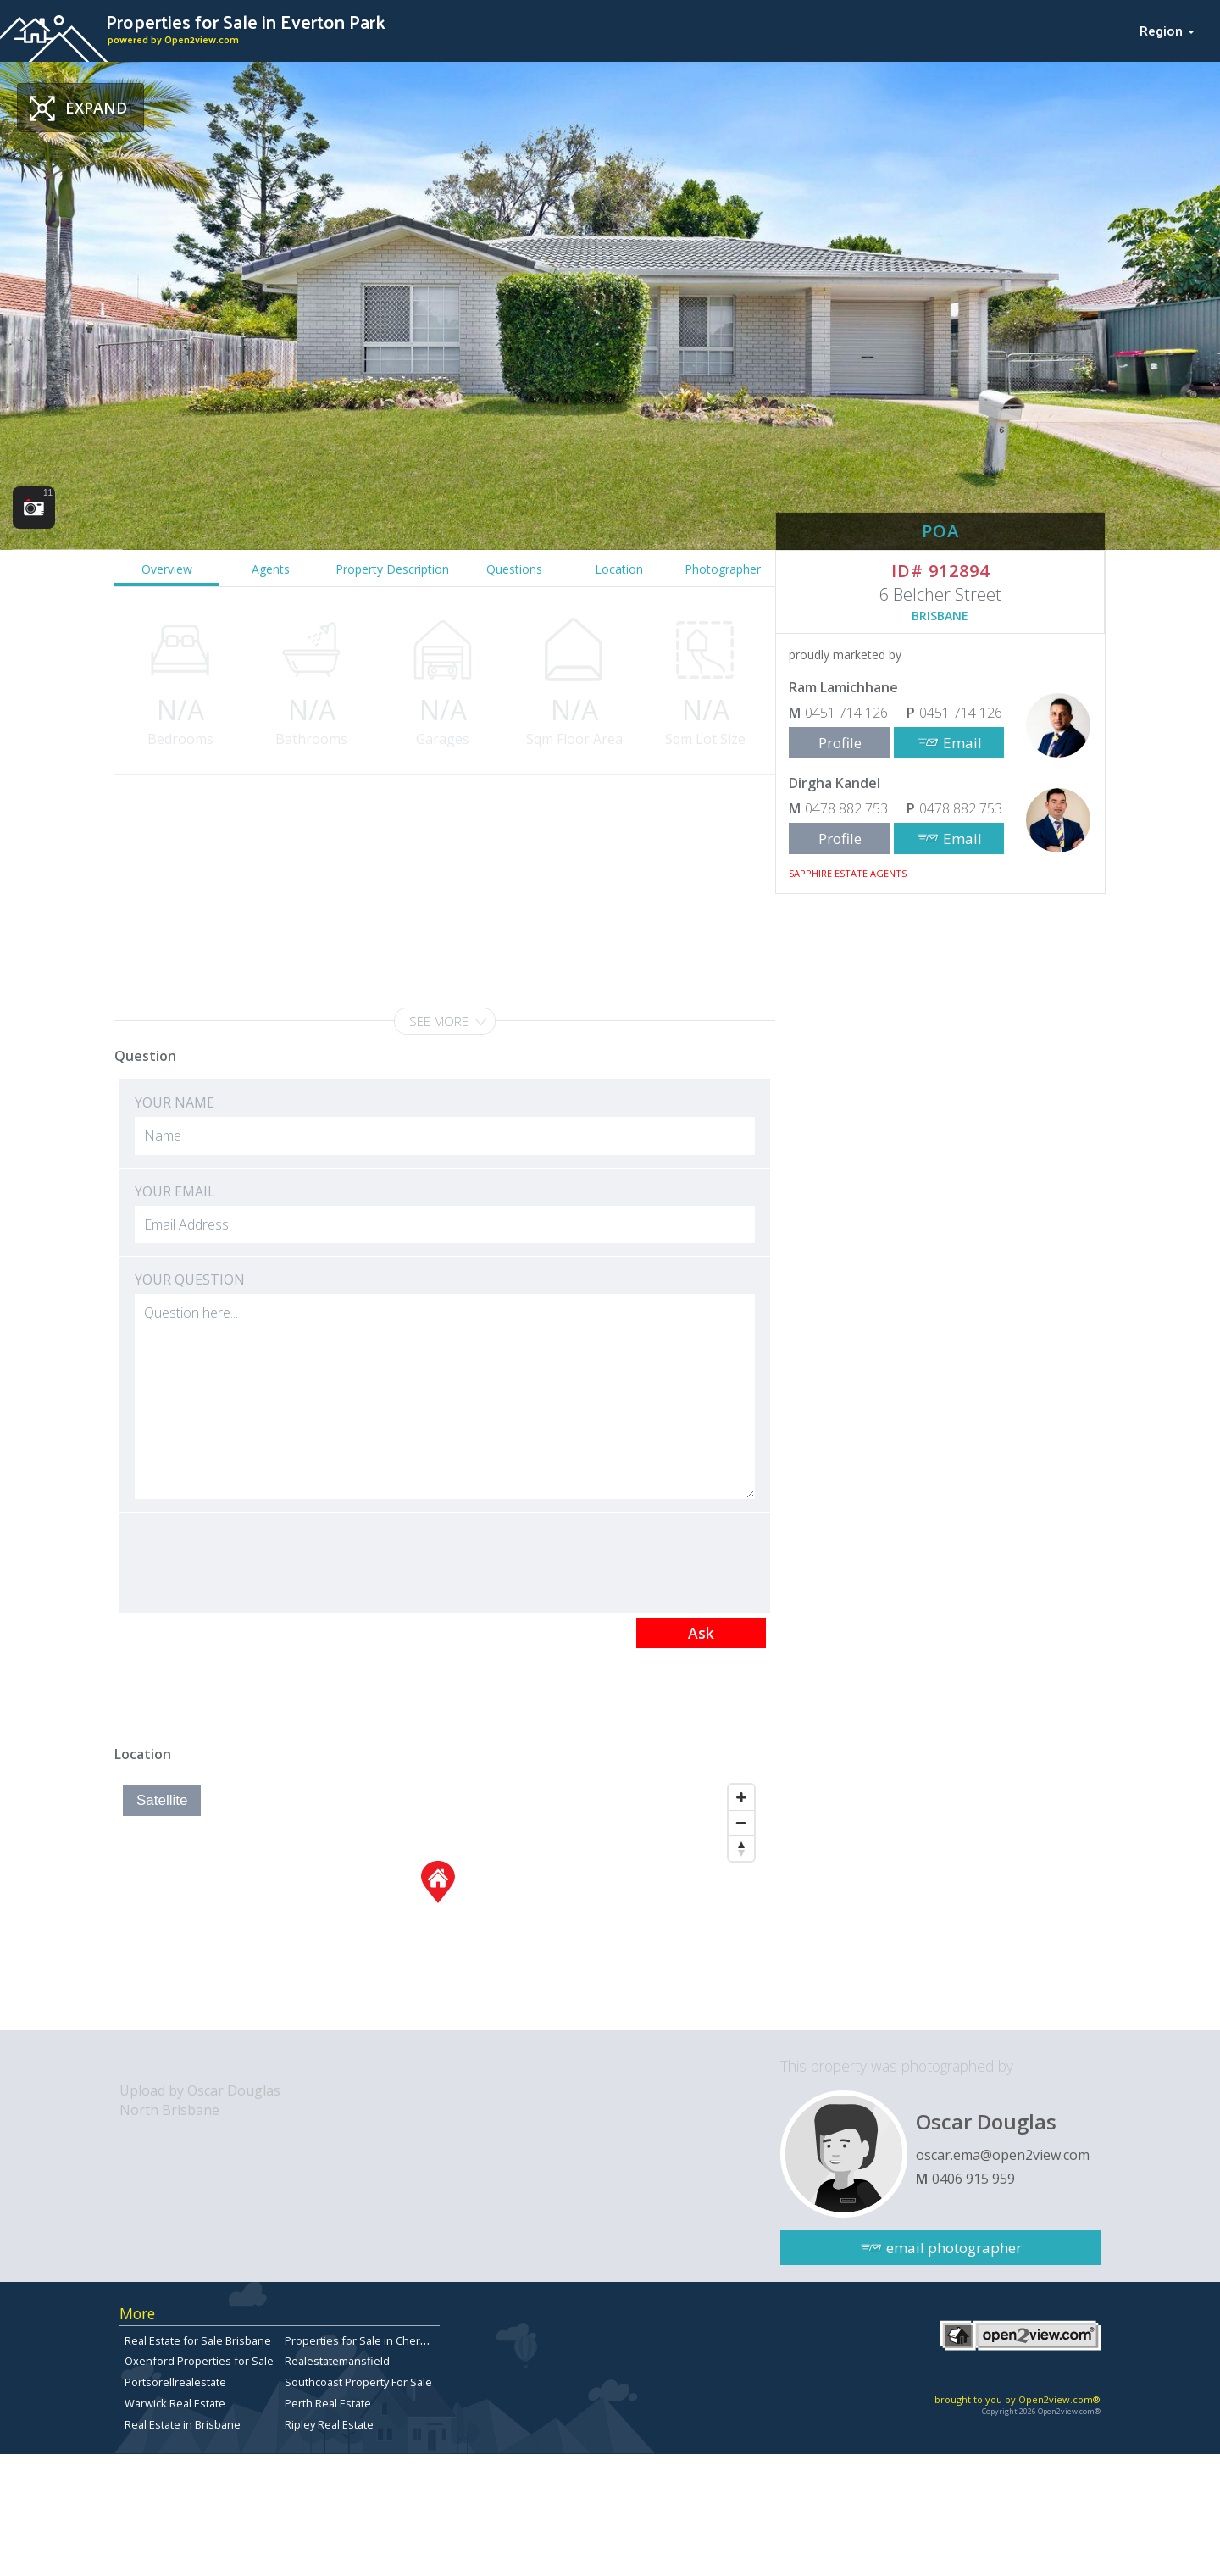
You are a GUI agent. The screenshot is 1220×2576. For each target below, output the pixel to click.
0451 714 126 (846, 712)
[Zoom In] (741, 1797)
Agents (271, 569)
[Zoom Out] (741, 1822)
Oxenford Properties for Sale (199, 2360)
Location (619, 569)
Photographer (723, 569)
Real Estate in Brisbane (183, 2424)
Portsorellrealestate (175, 2382)
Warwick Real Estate (175, 2403)
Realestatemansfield (337, 2360)
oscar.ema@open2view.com (1003, 2155)
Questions (514, 569)
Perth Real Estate (328, 2403)
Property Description (392, 569)
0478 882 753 (846, 808)
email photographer (954, 2247)
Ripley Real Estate (329, 2424)
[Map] (438, 1903)
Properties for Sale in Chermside (368, 2340)
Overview (166, 569)
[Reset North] (741, 1848)
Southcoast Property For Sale (358, 2382)
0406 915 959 (973, 2178)
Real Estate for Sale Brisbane (198, 2340)
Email (962, 742)
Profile (840, 742)
